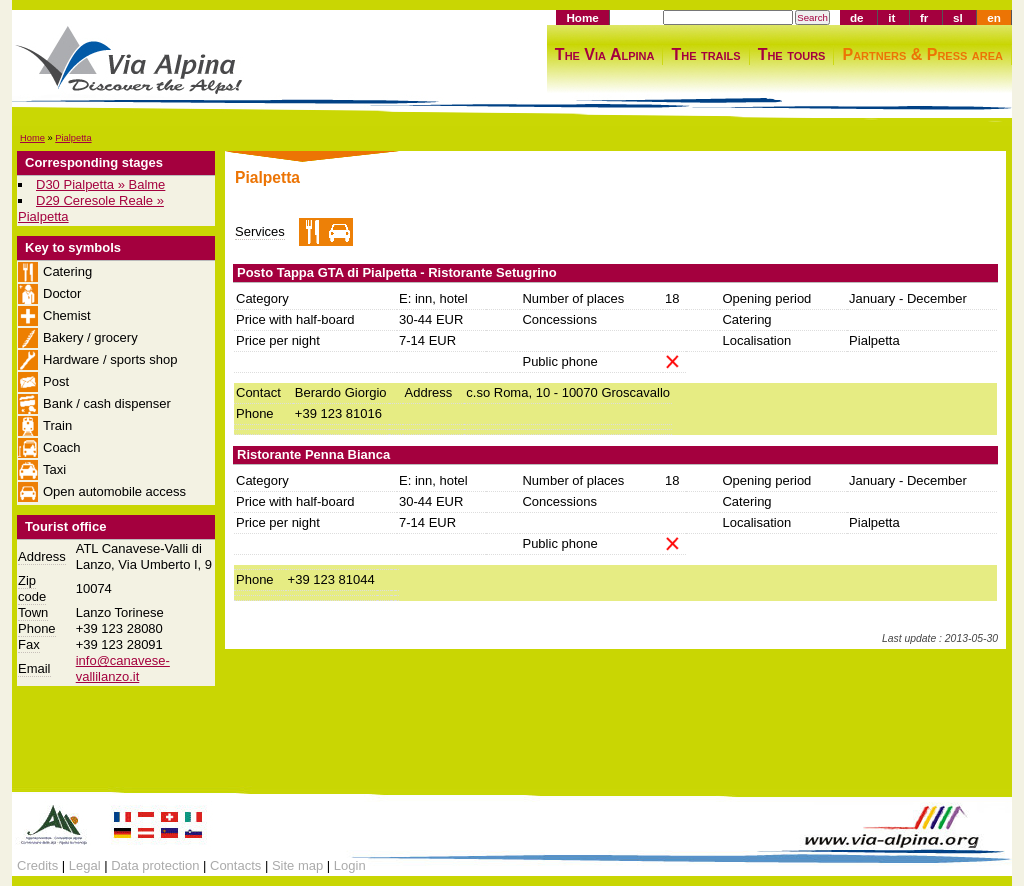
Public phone (559, 361)
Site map (297, 865)
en (994, 17)
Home (582, 17)
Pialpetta (73, 138)
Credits (37, 865)
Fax (29, 644)
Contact (258, 392)
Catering (746, 319)
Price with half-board (295, 319)
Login (350, 865)
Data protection (155, 865)
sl (958, 17)
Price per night (278, 340)
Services (260, 231)
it (891, 17)
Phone (37, 628)
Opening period (766, 298)
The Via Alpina (605, 54)
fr (924, 17)
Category (262, 298)
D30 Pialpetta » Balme (100, 184)
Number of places (573, 298)
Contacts (235, 865)
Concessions (559, 319)
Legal (85, 865)
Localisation (756, 340)
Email (34, 668)
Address (42, 556)
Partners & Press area (922, 54)
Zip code (32, 588)
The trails (705, 54)
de (857, 17)
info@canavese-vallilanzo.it (123, 668)
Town (33, 612)
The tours (792, 54)
